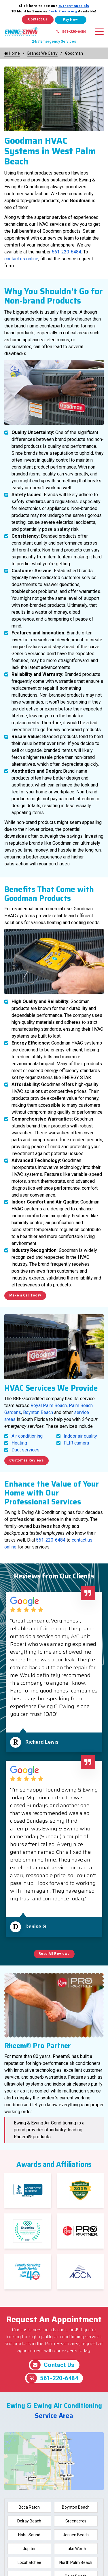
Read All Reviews (54, 1954)
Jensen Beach (76, 2535)
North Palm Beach (75, 2562)
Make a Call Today (25, 1295)
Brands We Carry (42, 53)
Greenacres (75, 2521)
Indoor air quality (80, 1436)
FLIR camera (76, 1443)
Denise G (35, 1926)
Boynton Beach (38, 1412)
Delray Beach (29, 2521)
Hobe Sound (29, 2535)
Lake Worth (76, 2548)
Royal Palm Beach (49, 1405)
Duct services (25, 1450)
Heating (19, 1443)
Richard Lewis (41, 1742)
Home (12, 53)
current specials (73, 5)
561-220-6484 (71, 31)
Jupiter (29, 2548)
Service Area (54, 2416)
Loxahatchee (29, 2562)
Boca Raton (29, 2507)
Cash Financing (62, 11)
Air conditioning (27, 1436)
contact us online (21, 258)
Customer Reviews (26, 1460)
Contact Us (38, 19)
